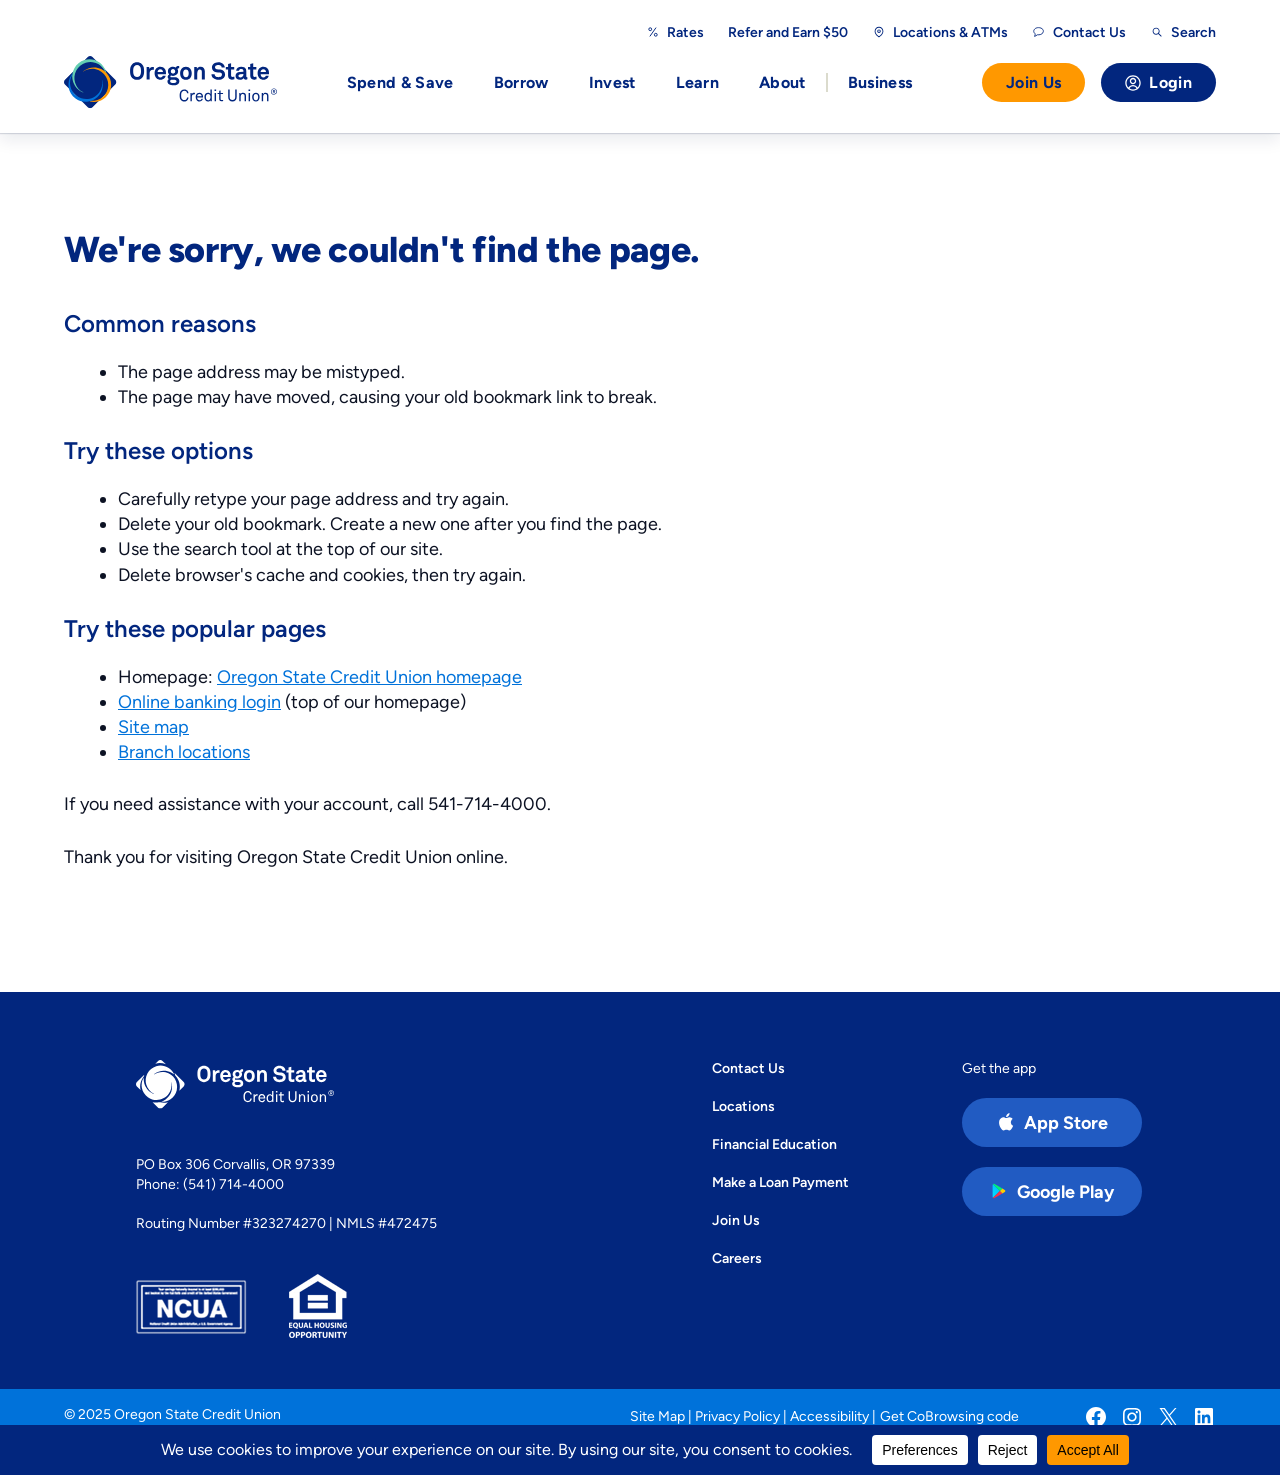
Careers (737, 1258)
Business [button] (880, 82)
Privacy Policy (737, 1416)
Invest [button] (612, 82)
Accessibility (829, 1416)
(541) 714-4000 (233, 1184)
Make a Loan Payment (780, 1182)
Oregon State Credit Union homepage (369, 676)
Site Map (657, 1416)
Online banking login (199, 701)
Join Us (1033, 82)
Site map (153, 726)
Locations (743, 1106)
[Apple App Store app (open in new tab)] (1052, 1122)
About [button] (782, 82)
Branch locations (184, 751)
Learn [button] (698, 82)
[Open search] (1183, 32)
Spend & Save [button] (400, 82)
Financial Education (774, 1144)
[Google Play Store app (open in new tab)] (1052, 1191)
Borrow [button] (521, 82)
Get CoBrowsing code (949, 1416)
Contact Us (748, 1068)
